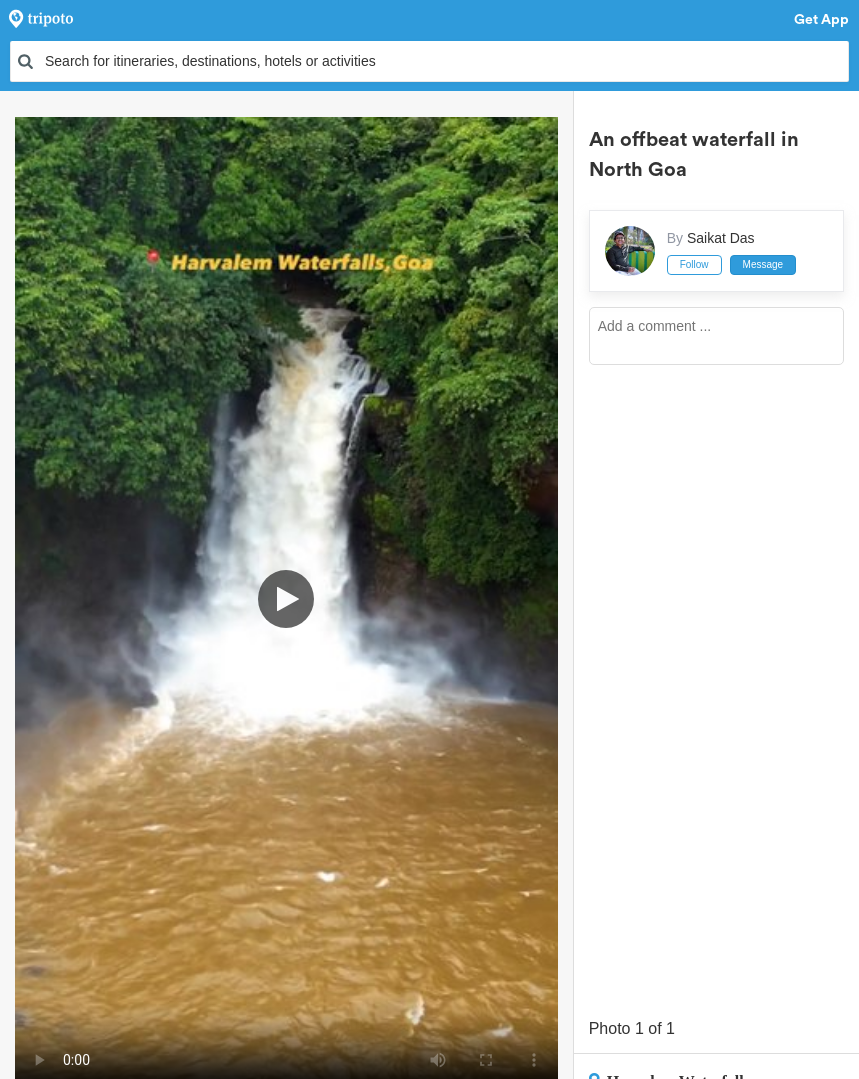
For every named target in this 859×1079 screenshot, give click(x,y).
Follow (694, 264)
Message (763, 264)
